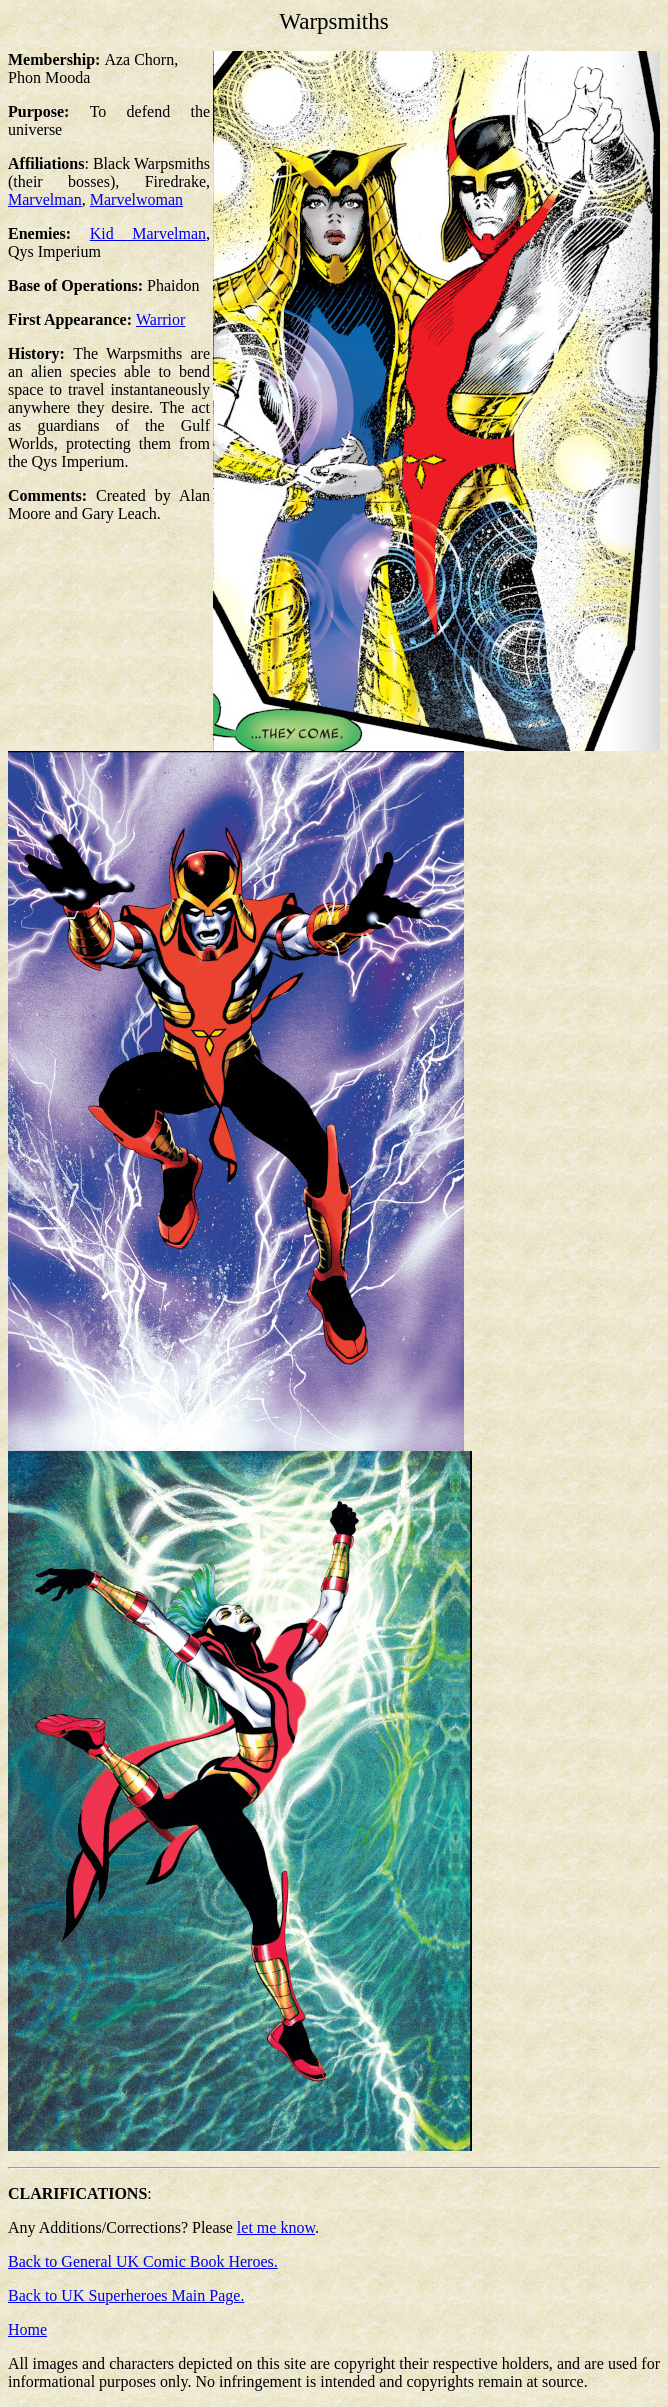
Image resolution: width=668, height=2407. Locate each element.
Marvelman (45, 199)
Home (27, 2329)
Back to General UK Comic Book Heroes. (143, 2261)
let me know (276, 2227)
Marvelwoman (136, 199)
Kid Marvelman (148, 233)
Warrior (160, 319)
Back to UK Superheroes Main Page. (126, 2295)
